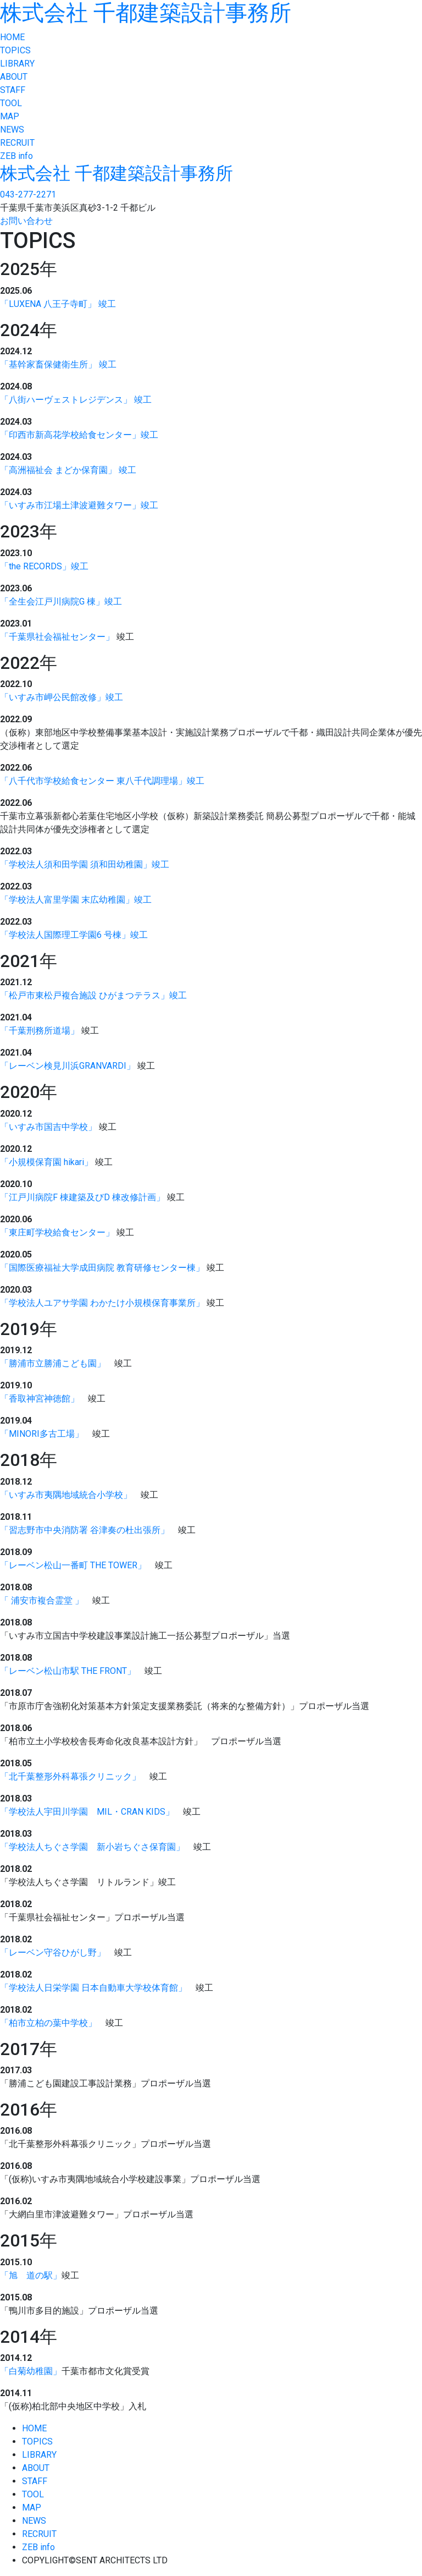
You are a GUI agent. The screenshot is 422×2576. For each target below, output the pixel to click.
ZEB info (16, 156)
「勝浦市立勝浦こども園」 (53, 1363)
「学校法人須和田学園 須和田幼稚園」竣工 (84, 864)
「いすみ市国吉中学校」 (48, 1127)
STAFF (12, 90)
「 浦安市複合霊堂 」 (42, 1600)
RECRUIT (17, 143)
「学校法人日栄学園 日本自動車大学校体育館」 (93, 1987)
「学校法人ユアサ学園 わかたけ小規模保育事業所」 (102, 1303)
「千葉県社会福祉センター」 (57, 636)
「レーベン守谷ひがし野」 (53, 1952)
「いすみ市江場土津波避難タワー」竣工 (79, 505)
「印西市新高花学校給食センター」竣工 (79, 435)
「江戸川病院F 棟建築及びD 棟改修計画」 (82, 1197)
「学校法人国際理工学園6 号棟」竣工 (74, 935)
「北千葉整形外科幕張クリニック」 (70, 1776)
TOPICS (15, 50)
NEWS (12, 129)
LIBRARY (17, 63)
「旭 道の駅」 (31, 2275)
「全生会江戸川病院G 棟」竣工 (61, 601)
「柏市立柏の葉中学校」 (48, 2023)
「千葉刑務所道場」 (39, 1030)
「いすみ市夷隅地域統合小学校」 (66, 1495)
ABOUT (13, 77)
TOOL (11, 103)
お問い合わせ (26, 221)
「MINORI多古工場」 (42, 1434)
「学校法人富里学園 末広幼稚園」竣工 (76, 899)
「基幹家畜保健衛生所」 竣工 (58, 364)
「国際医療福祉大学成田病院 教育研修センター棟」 (102, 1267)
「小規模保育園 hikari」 (46, 1162)
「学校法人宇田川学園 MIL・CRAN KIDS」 (87, 1811)
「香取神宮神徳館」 (39, 1398)
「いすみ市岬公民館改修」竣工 (61, 697)
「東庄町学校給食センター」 (57, 1232)
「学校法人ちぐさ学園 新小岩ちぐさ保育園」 (92, 1847)
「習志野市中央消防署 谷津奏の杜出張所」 (84, 1530)
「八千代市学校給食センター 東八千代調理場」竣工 (102, 781)
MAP (9, 116)
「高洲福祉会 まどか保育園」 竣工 (68, 470)
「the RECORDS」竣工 (44, 566)
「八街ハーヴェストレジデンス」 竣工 (76, 399)
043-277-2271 (28, 194)
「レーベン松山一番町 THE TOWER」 (73, 1565)
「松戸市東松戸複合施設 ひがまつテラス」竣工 (93, 995)
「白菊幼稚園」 (31, 2371)
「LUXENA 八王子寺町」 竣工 (58, 304)
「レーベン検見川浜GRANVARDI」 (67, 1066)
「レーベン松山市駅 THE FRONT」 (68, 1671)
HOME (12, 37)
